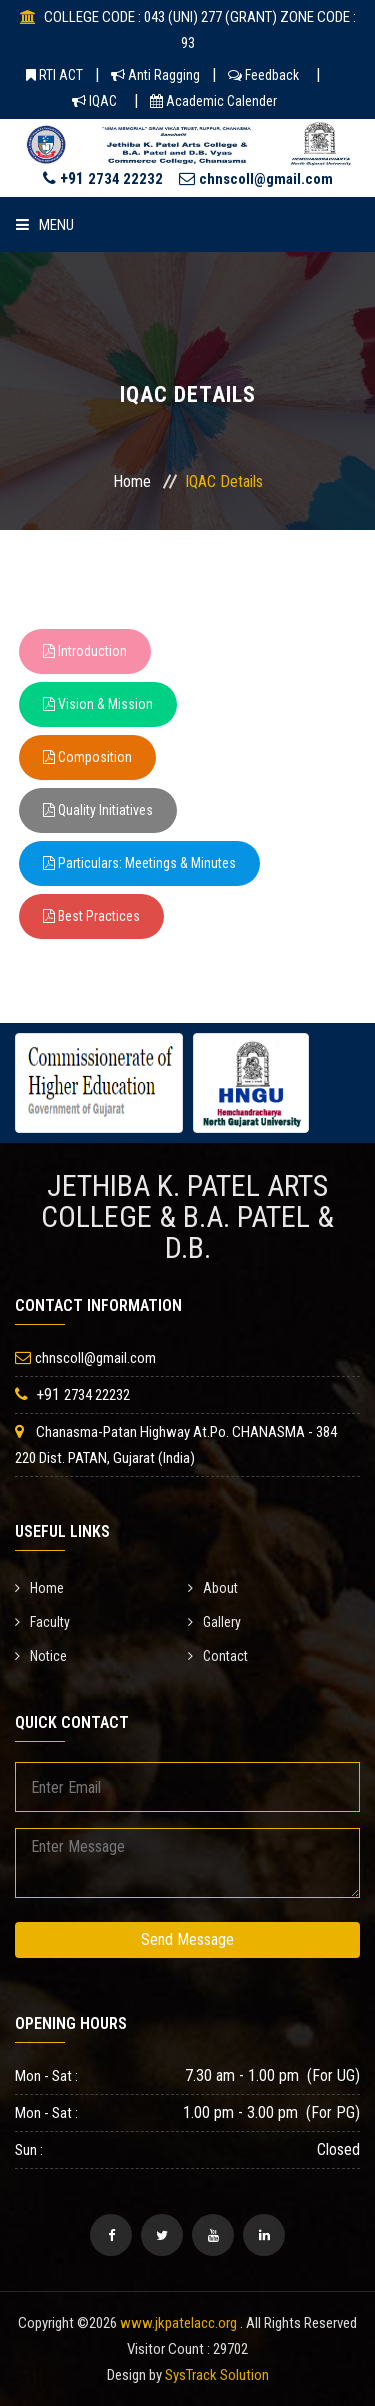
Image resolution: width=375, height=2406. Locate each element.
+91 (103, 178)
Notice (41, 1656)
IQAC (94, 101)
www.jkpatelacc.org (178, 2323)
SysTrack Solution (217, 2375)
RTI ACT (54, 75)
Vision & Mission (98, 704)
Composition (87, 757)
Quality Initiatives (98, 810)
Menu (45, 225)
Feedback (263, 75)
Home (132, 481)
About (213, 1588)
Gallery (214, 1622)
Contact (218, 1656)
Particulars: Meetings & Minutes (139, 863)
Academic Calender (213, 101)
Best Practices (91, 916)
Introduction (85, 651)
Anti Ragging (155, 75)
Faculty (42, 1622)
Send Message (187, 1939)
